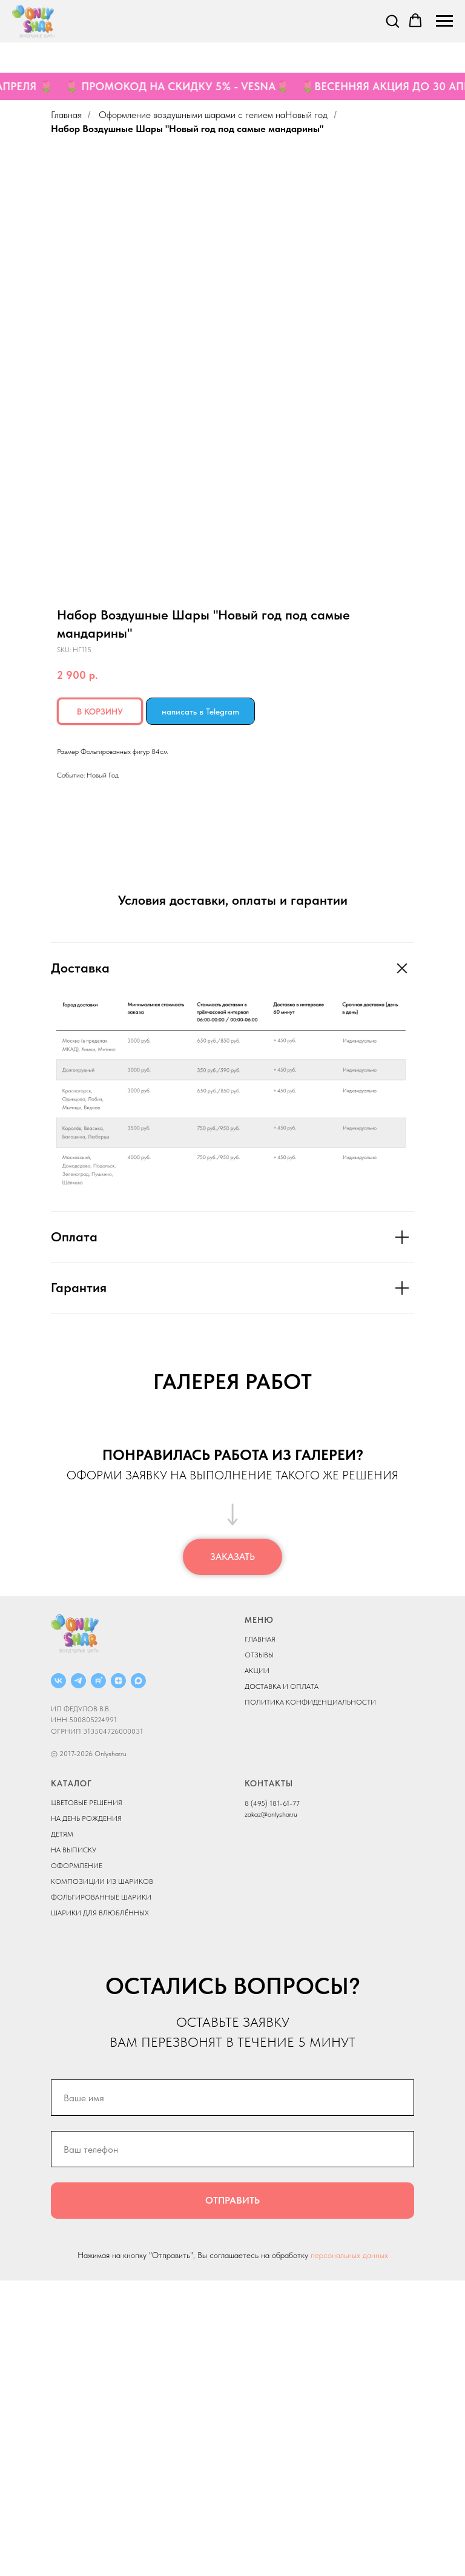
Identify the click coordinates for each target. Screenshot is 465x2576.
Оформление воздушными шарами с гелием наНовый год (213, 115)
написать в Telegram (200, 711)
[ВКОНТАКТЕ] (58, 1975)
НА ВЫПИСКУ (73, 2145)
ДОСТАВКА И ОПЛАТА (281, 1982)
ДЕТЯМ (62, 2129)
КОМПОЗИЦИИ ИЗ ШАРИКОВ (102, 2176)
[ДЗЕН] (118, 1975)
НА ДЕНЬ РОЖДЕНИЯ (86, 2113)
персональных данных (349, 2550)
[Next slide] (441, 1567)
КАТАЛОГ (71, 2078)
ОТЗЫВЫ (259, 1950)
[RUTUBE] (98, 1975)
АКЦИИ (257, 1966)
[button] (392, 20)
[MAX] (138, 1975)
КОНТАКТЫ (269, 2078)
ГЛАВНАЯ (260, 1934)
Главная (66, 115)
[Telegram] (78, 1975)
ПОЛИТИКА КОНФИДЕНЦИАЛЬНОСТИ (310, 1997)
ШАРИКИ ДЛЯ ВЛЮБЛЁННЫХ (100, 2208)
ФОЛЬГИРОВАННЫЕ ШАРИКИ (101, 2192)
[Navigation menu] (444, 21)
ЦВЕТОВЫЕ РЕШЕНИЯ (86, 2097)
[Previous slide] (24, 1567)
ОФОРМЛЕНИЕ (76, 2160)
